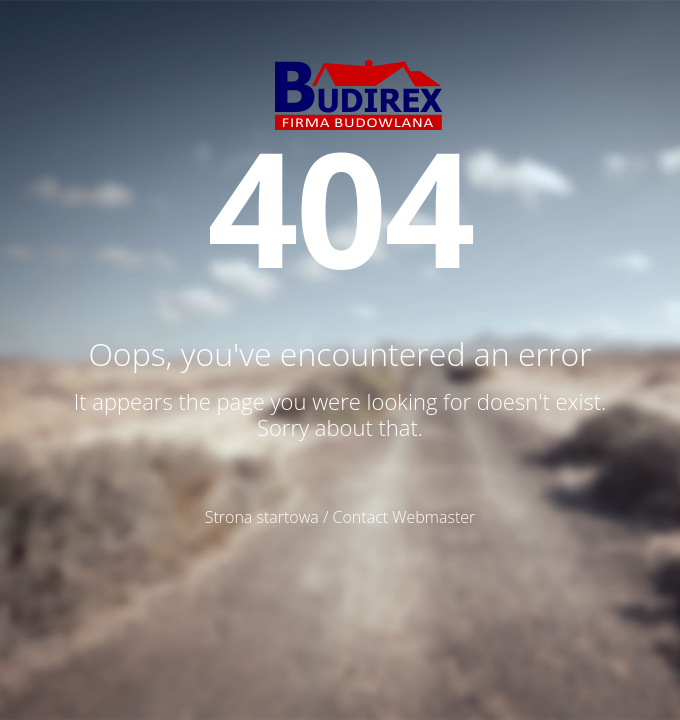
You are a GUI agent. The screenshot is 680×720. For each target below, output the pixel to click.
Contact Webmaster (404, 517)
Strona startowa (262, 517)
